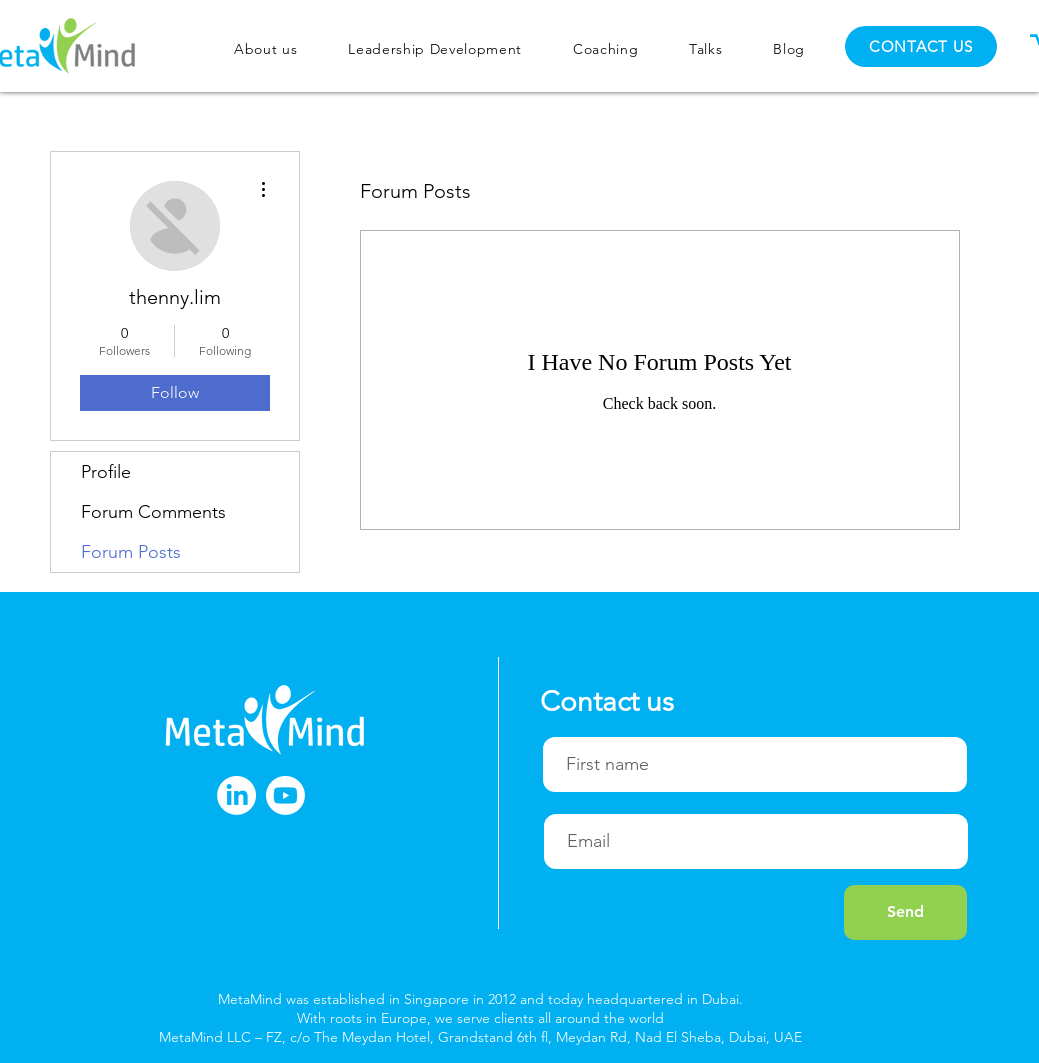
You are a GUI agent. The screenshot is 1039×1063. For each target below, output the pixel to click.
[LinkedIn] (236, 795)
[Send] (905, 912)
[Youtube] (285, 795)
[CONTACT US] (921, 46)
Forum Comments (153, 512)
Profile (106, 472)
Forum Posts (131, 552)
